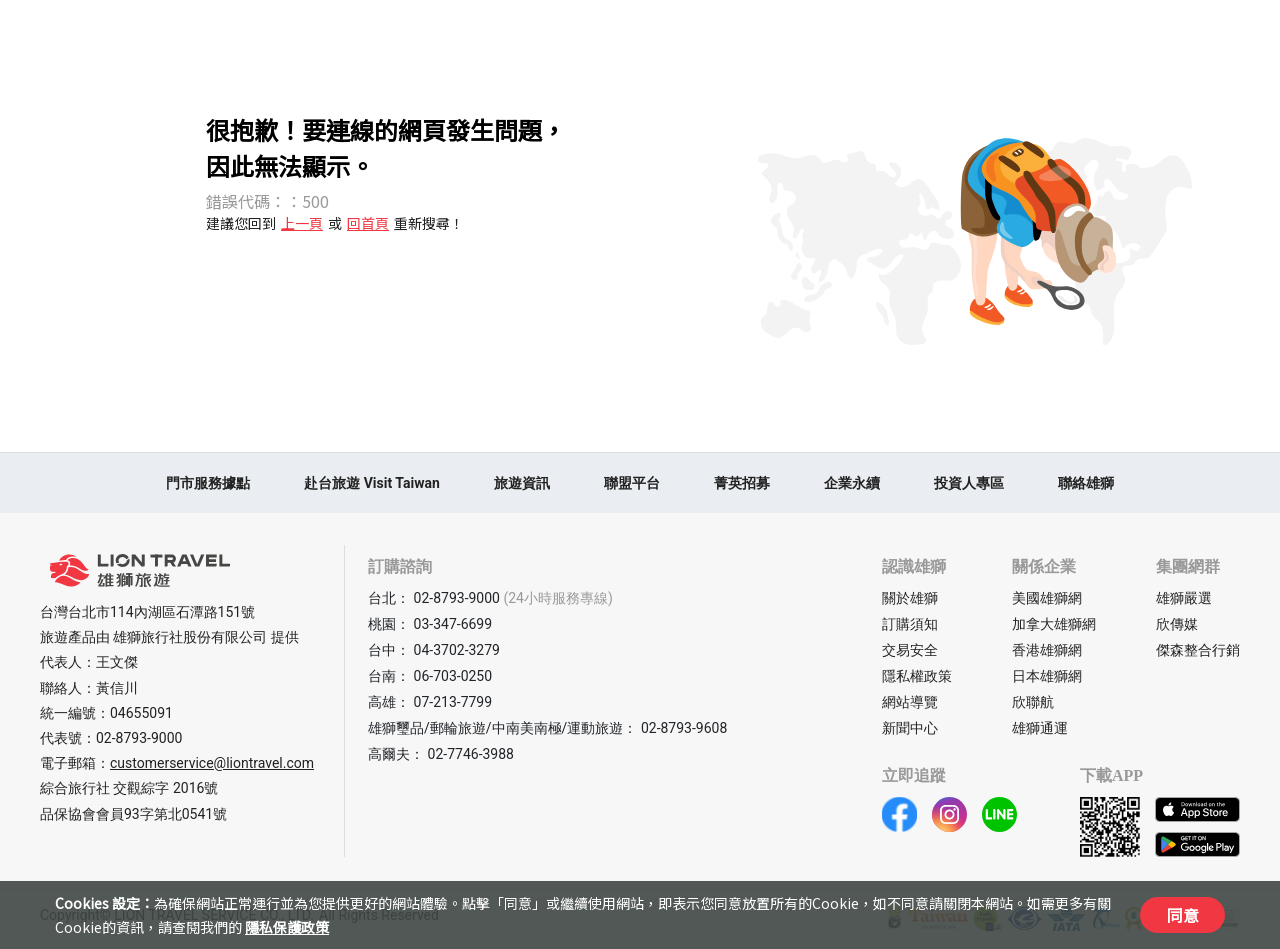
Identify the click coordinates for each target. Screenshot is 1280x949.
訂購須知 (910, 624)
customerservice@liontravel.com (212, 763)
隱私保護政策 (287, 927)
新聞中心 (910, 728)
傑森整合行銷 (1198, 650)
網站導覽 (910, 702)
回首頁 (368, 223)
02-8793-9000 (139, 738)
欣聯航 (1033, 702)
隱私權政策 (917, 676)
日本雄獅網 (1047, 676)
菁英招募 (742, 483)
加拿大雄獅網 (1054, 624)
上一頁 (302, 223)
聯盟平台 (632, 483)
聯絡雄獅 (1086, 483)
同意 (1183, 915)
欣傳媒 (1177, 624)
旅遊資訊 (522, 483)
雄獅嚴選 (1184, 598)
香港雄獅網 (1047, 650)
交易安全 (910, 650)
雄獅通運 (1040, 728)
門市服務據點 (208, 483)
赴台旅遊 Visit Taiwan (372, 483)
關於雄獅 (910, 598)
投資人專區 (969, 483)
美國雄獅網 (1047, 598)
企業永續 (852, 483)
